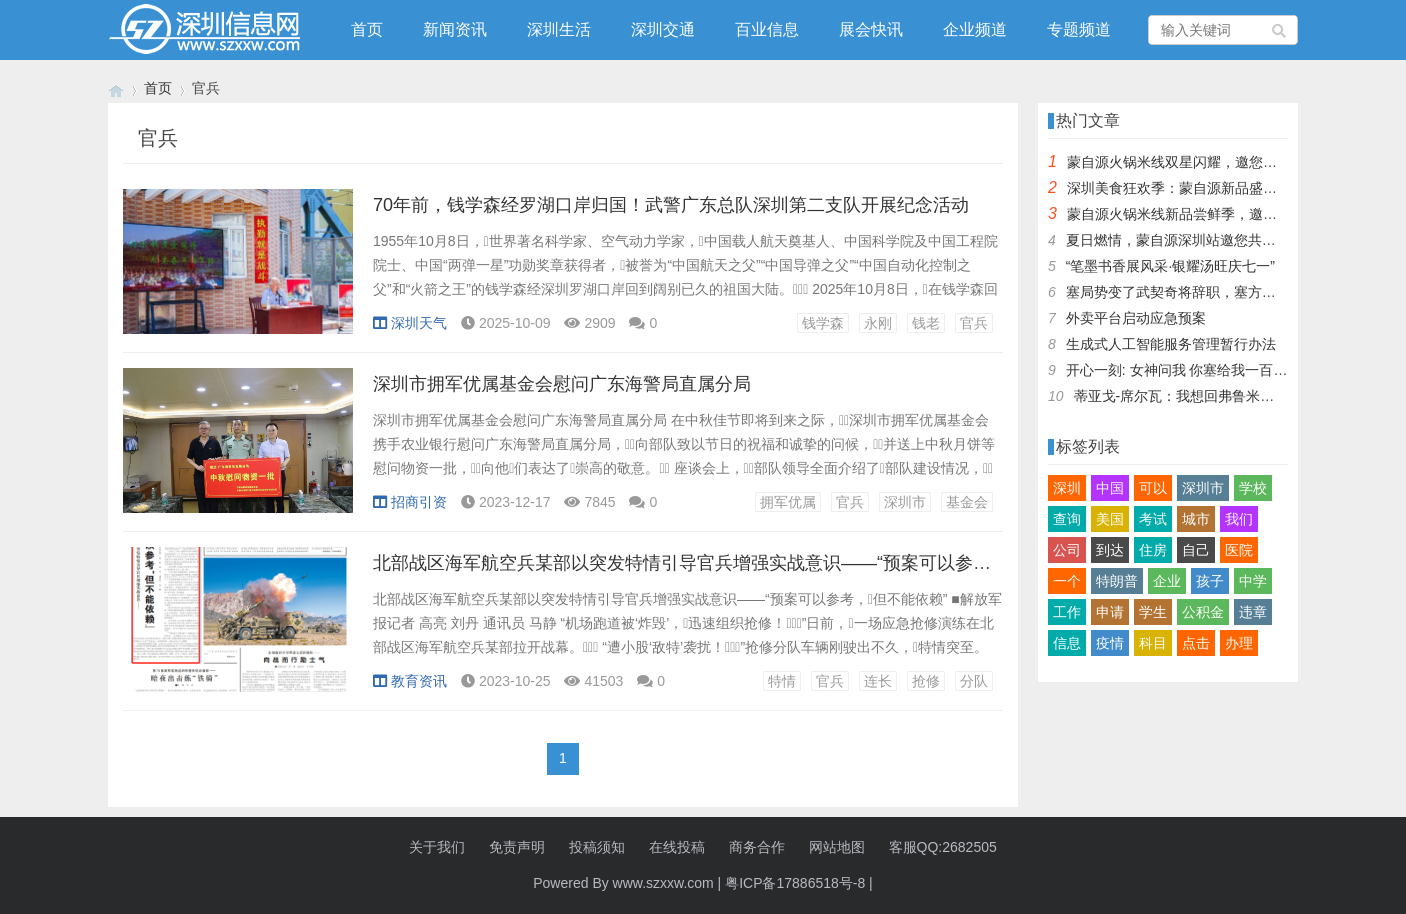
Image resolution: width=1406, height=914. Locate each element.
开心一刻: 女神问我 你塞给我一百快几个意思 (1205, 370)
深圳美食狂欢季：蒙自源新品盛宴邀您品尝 (1200, 188)
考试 (1153, 519)
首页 (367, 29)
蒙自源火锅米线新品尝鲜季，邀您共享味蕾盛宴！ (1221, 214)
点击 (1196, 643)
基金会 (967, 502)
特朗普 (1117, 581)
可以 (1153, 488)
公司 (1067, 550)
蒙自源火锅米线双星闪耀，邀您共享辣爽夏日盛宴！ (1228, 162)
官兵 (974, 323)
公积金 (1203, 612)
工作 (1067, 612)
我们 (1239, 519)
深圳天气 (410, 323)
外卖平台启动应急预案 (1136, 318)
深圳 (1067, 488)
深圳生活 (559, 29)
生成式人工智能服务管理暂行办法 (1171, 344)
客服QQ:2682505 (943, 847)
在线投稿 (677, 847)
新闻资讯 (455, 29)
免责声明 (517, 847)
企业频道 (975, 29)
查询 (1067, 519)
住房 (1153, 550)
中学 (1253, 581)
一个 (1067, 581)
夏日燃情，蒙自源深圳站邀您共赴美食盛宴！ (1206, 240)
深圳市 (905, 502)
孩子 (1210, 581)
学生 (1153, 612)
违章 (1253, 612)
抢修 (926, 681)
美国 (1110, 519)
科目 (1153, 643)
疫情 (1110, 643)
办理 (1239, 643)
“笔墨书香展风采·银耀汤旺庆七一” (1170, 266)
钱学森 (823, 323)
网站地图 (837, 847)
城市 (1196, 519)
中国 (1110, 488)
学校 (1253, 488)
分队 (974, 681)
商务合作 (757, 847)
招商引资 (410, 502)
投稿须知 (597, 847)
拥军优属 (788, 502)
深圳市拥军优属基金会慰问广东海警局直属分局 (562, 384)
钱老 (926, 323)
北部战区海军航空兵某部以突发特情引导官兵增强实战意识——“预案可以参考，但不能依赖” (739, 563)
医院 (1239, 550)
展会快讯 (871, 29)
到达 (1110, 550)
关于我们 (437, 847)
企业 (1167, 581)
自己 (1196, 550)
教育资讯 (410, 681)
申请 (1110, 612)
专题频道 (1079, 29)
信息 (1067, 643)
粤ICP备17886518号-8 (795, 883)
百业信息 (767, 29)
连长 (878, 681)
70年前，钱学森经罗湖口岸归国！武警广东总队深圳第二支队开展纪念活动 (671, 205)
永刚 (878, 323)
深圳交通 (663, 29)
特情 (782, 681)
